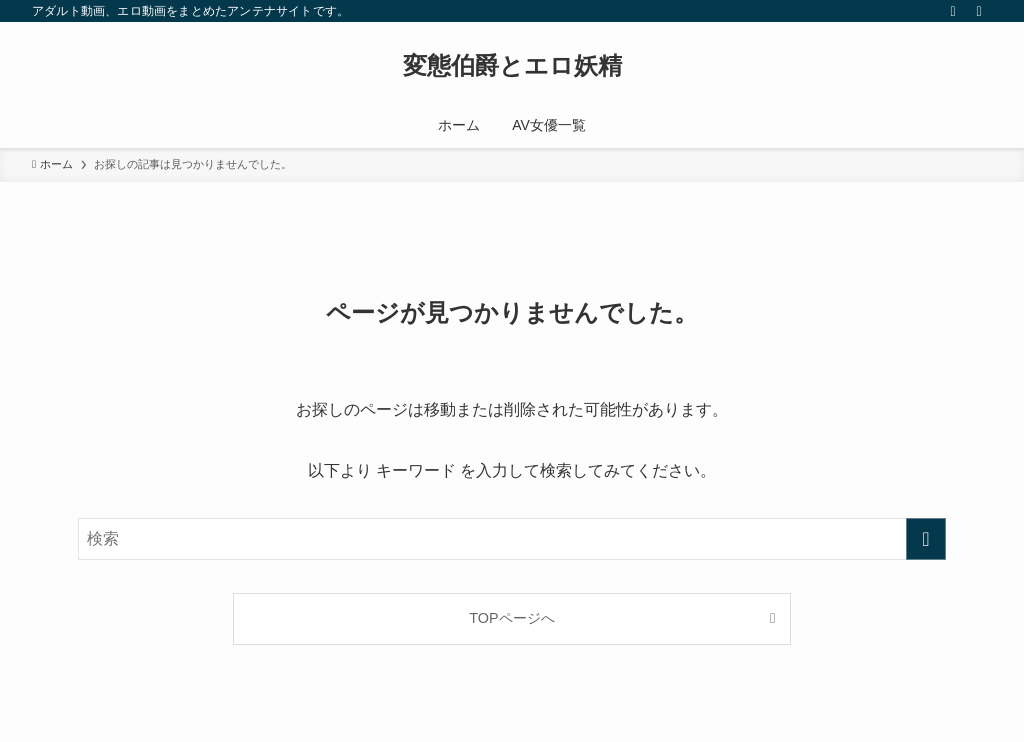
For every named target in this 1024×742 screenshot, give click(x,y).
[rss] (953, 11)
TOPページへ (511, 618)
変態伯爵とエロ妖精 (512, 66)
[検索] (979, 11)
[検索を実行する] (926, 539)
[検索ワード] (512, 539)
